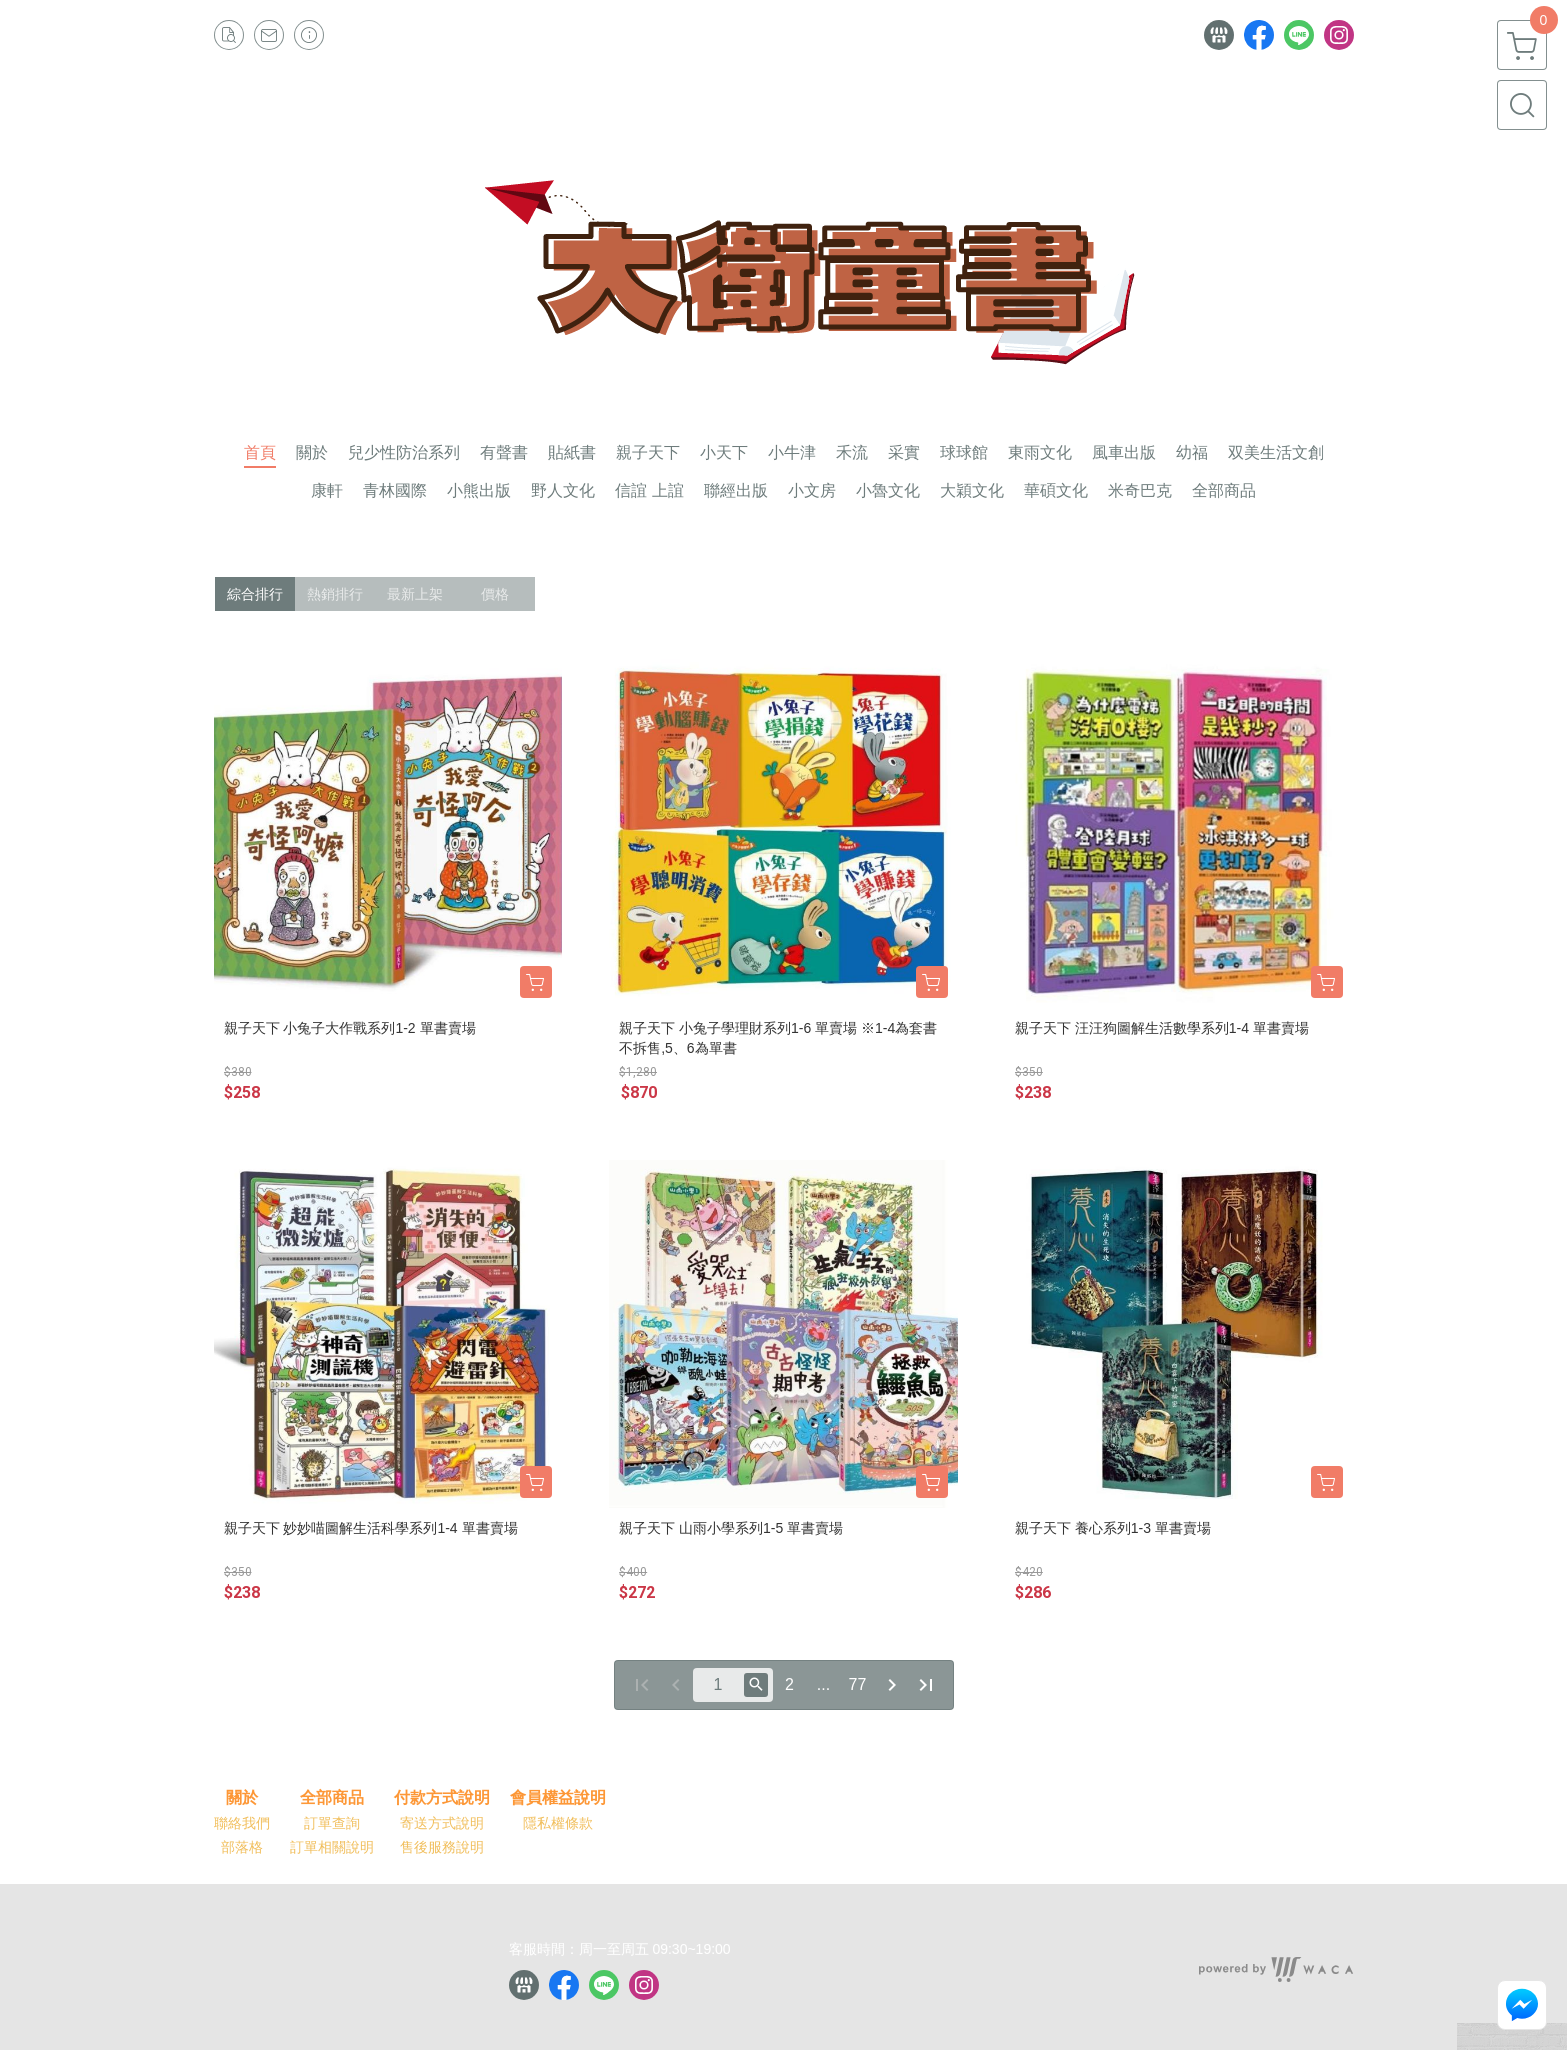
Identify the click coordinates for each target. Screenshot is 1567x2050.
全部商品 (332, 1798)
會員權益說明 (558, 1798)
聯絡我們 (242, 1823)
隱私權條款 (558, 1823)
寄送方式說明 (442, 1823)
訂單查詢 (332, 1823)
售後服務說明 (442, 1847)
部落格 (242, 1847)
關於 (242, 1798)
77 (858, 1684)
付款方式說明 (442, 1798)
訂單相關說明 (332, 1847)
